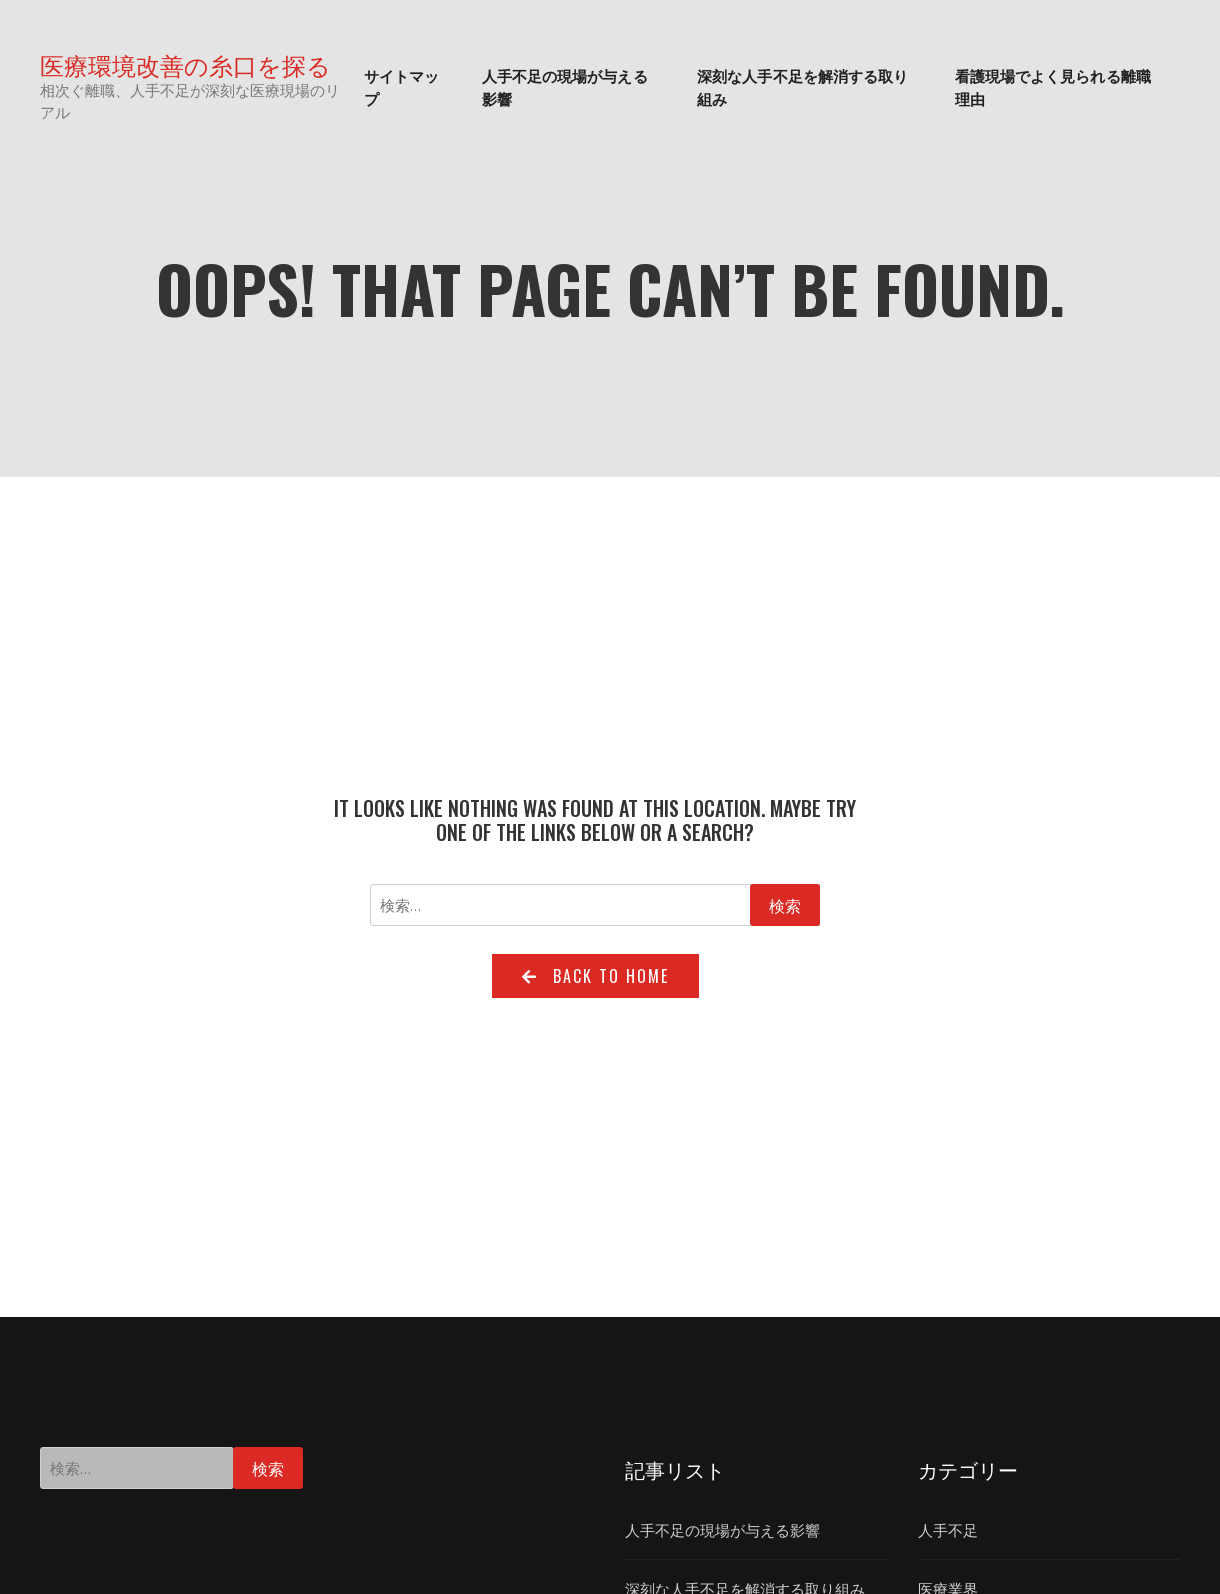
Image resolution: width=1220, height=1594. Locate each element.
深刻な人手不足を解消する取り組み (802, 86)
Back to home (595, 976)
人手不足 (948, 1530)
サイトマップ (402, 86)
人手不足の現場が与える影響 (565, 86)
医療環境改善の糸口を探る (185, 64)
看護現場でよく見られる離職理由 (1053, 86)
